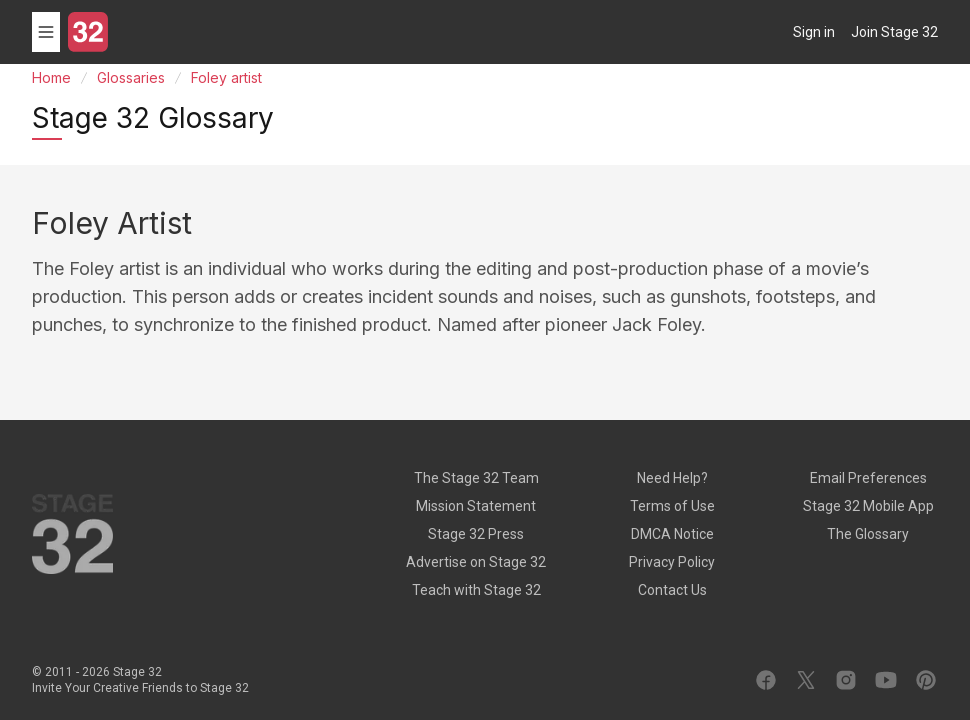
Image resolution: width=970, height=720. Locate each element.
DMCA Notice (672, 534)
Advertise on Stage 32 (476, 562)
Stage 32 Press (476, 534)
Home (51, 77)
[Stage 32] (88, 32)
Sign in (814, 32)
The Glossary (868, 534)
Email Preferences (868, 478)
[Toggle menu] (46, 32)
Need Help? (672, 478)
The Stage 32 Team (476, 478)
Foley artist (226, 77)
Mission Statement (476, 506)
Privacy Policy (672, 562)
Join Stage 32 (894, 32)
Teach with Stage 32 (476, 590)
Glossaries (131, 77)
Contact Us (672, 590)
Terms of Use (672, 506)
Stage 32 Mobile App (868, 506)
